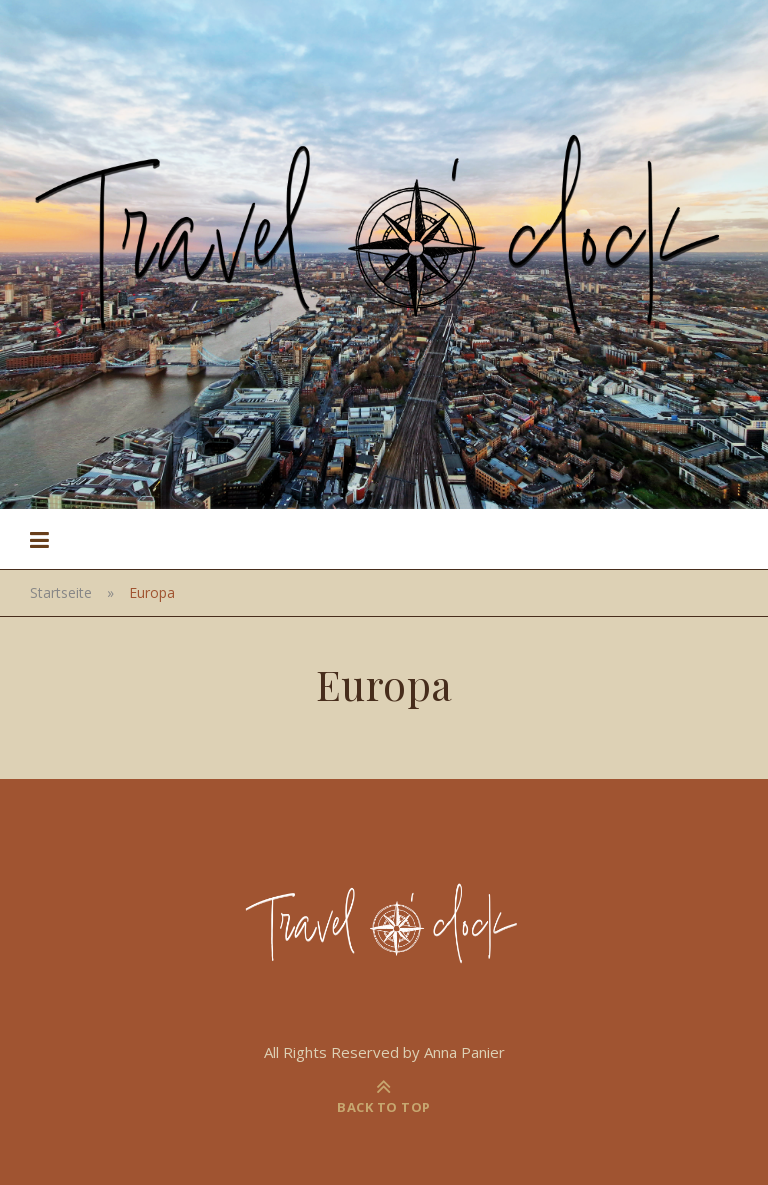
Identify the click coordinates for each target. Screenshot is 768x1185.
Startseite (61, 592)
